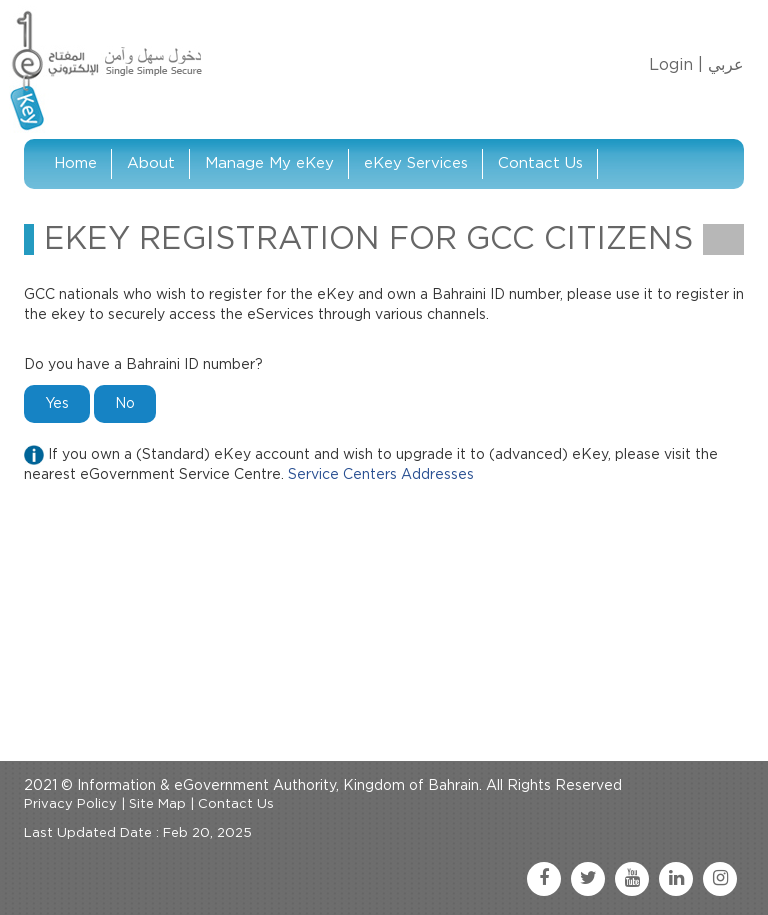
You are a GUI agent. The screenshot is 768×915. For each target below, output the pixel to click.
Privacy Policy (70, 804)
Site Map (157, 804)
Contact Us (540, 163)
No (125, 404)
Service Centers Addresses (381, 475)
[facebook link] (544, 879)
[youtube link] (632, 879)
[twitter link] (588, 879)
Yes (57, 404)
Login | (676, 65)
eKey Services (416, 163)
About (151, 163)
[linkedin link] (676, 879)
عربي (726, 65)
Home (75, 163)
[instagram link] (720, 879)
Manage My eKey (269, 163)
